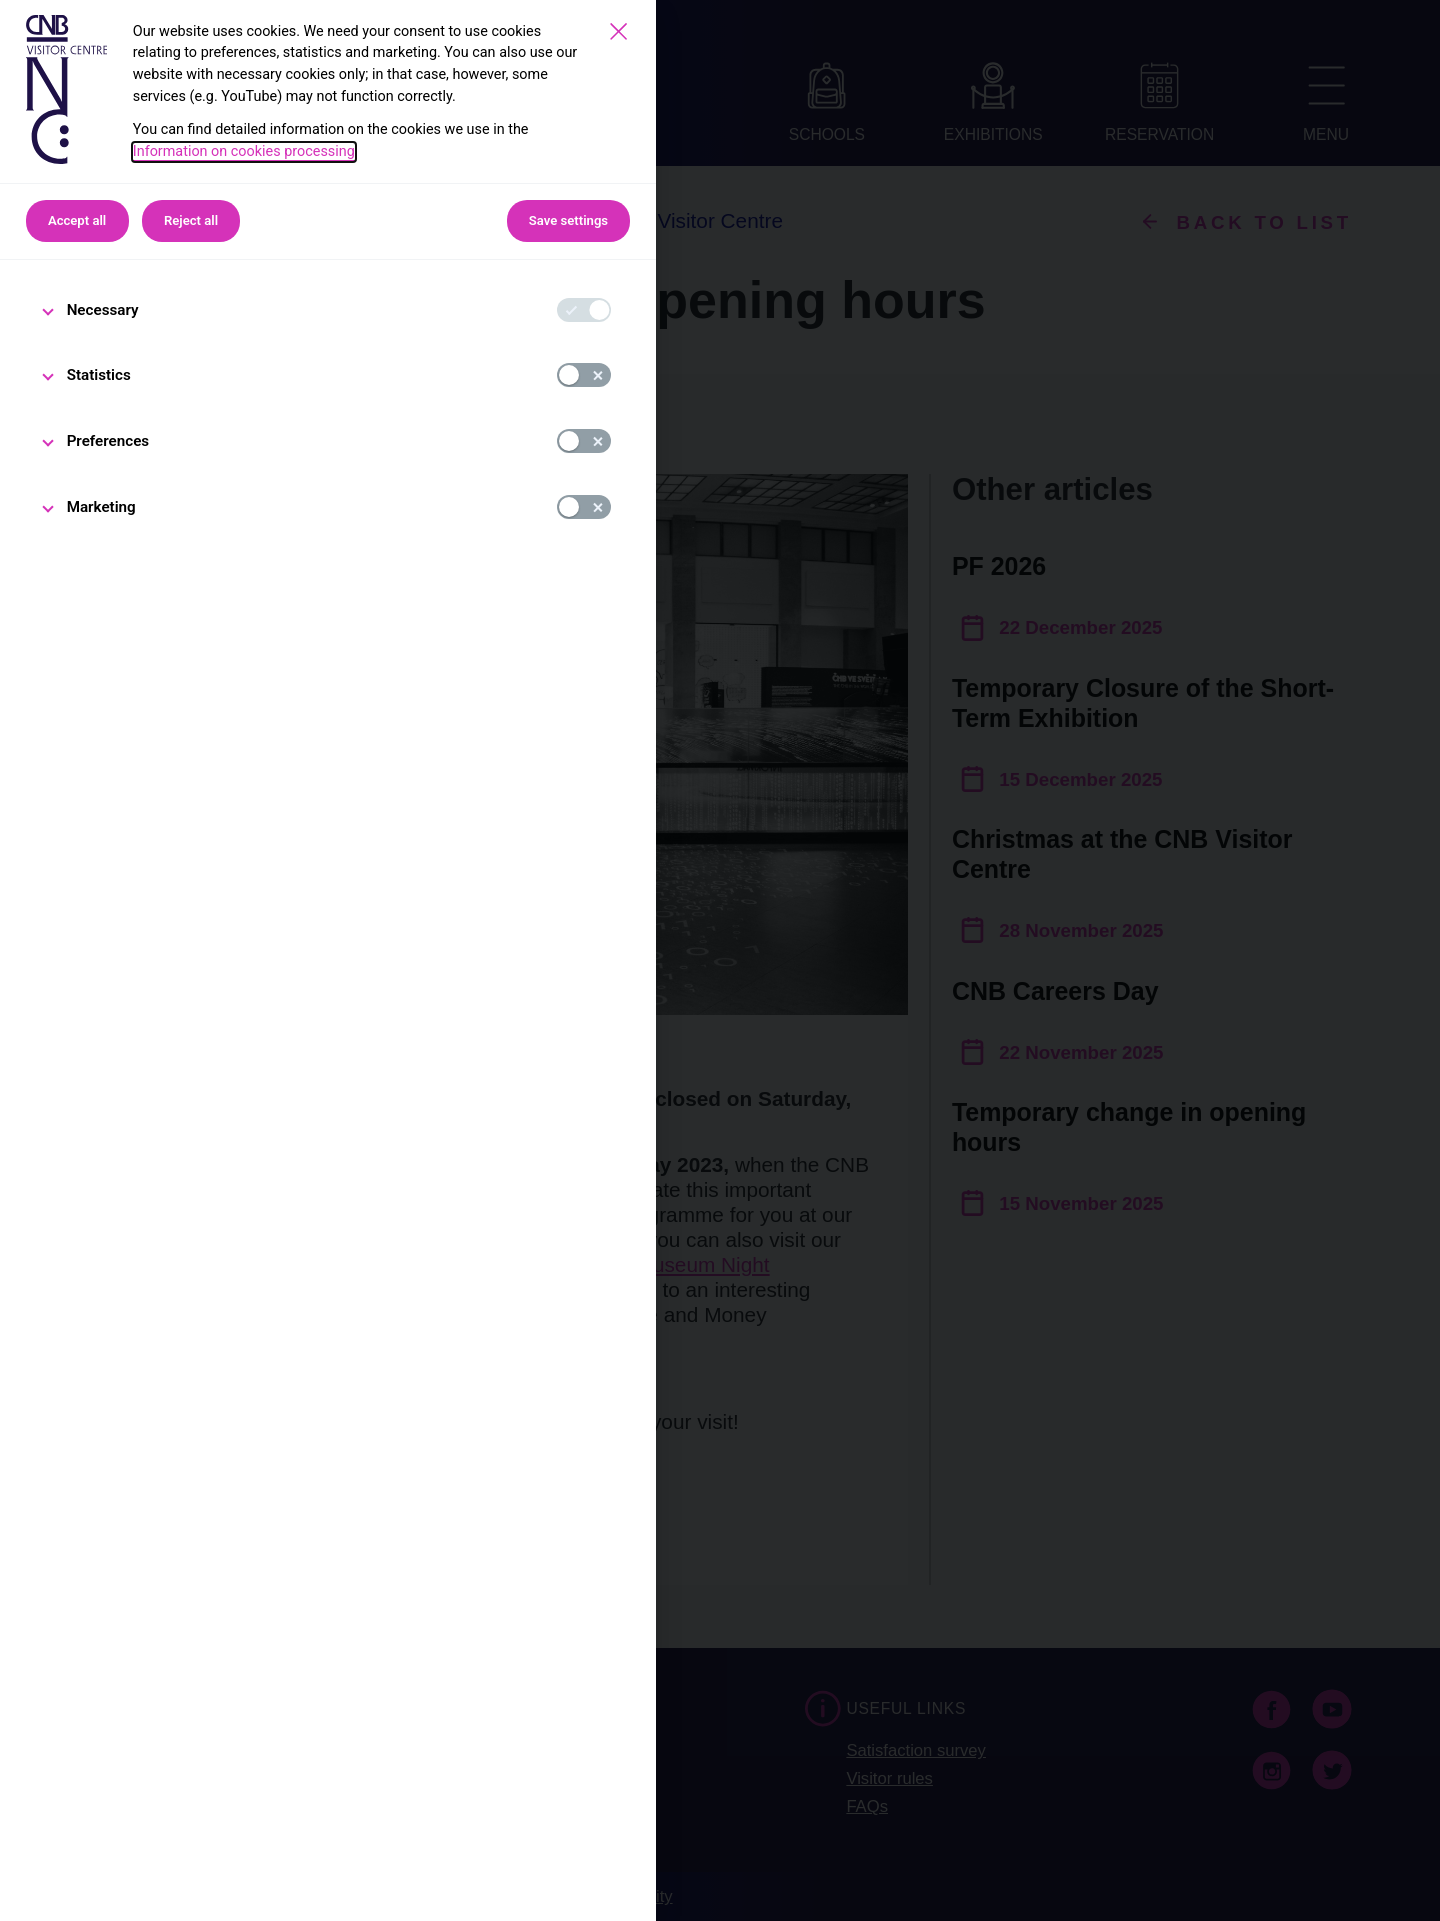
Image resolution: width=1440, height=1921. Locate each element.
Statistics (99, 375)
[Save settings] (618, 31)
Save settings (568, 220)
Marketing (101, 507)
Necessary (103, 310)
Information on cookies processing (244, 151)
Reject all (191, 220)
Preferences (108, 441)
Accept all (77, 220)
